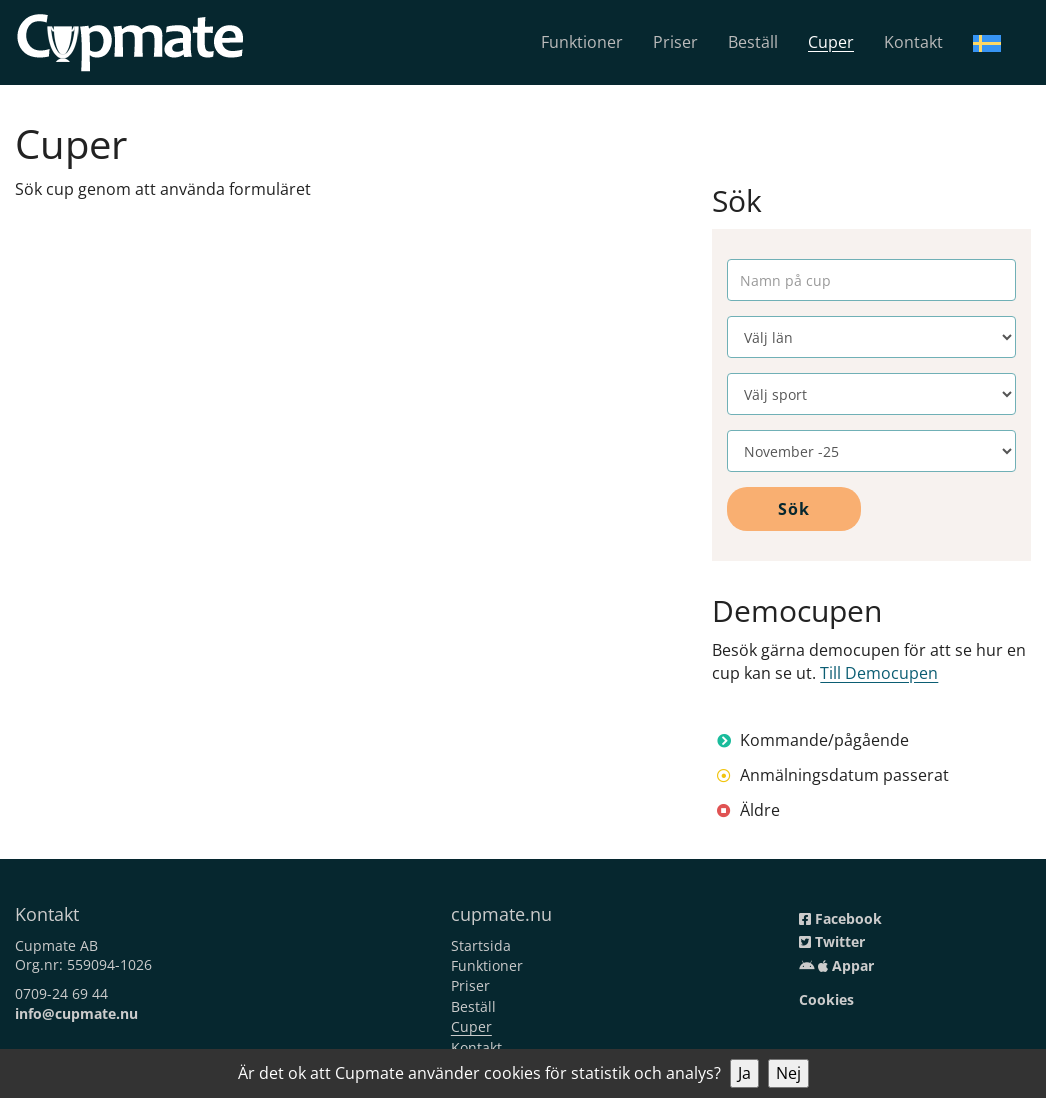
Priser (675, 42)
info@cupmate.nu (76, 1013)
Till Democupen (879, 673)
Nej (788, 1073)
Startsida (481, 945)
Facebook (840, 918)
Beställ (753, 42)
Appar (836, 965)
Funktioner (582, 42)
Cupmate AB (56, 945)
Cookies (826, 999)
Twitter (832, 941)
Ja (744, 1073)
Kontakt (913, 42)
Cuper (831, 42)
